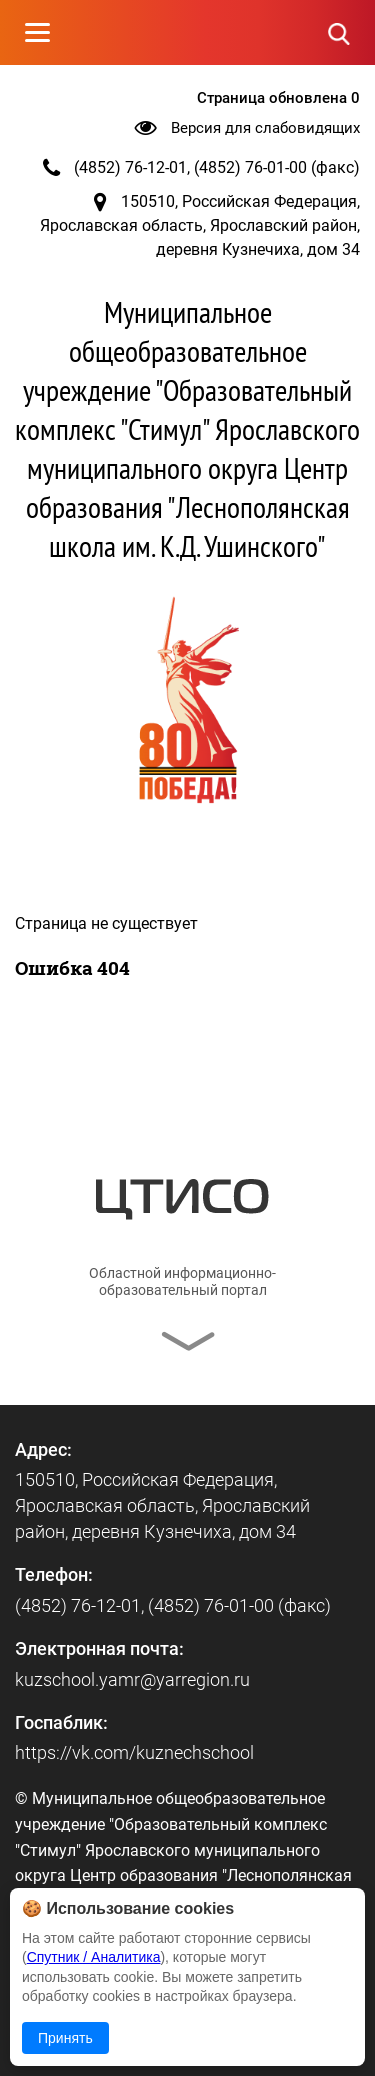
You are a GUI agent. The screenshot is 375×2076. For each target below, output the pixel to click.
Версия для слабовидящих (265, 128)
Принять (65, 2038)
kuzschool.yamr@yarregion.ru (132, 1679)
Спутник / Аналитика (94, 1957)
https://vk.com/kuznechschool (134, 1752)
